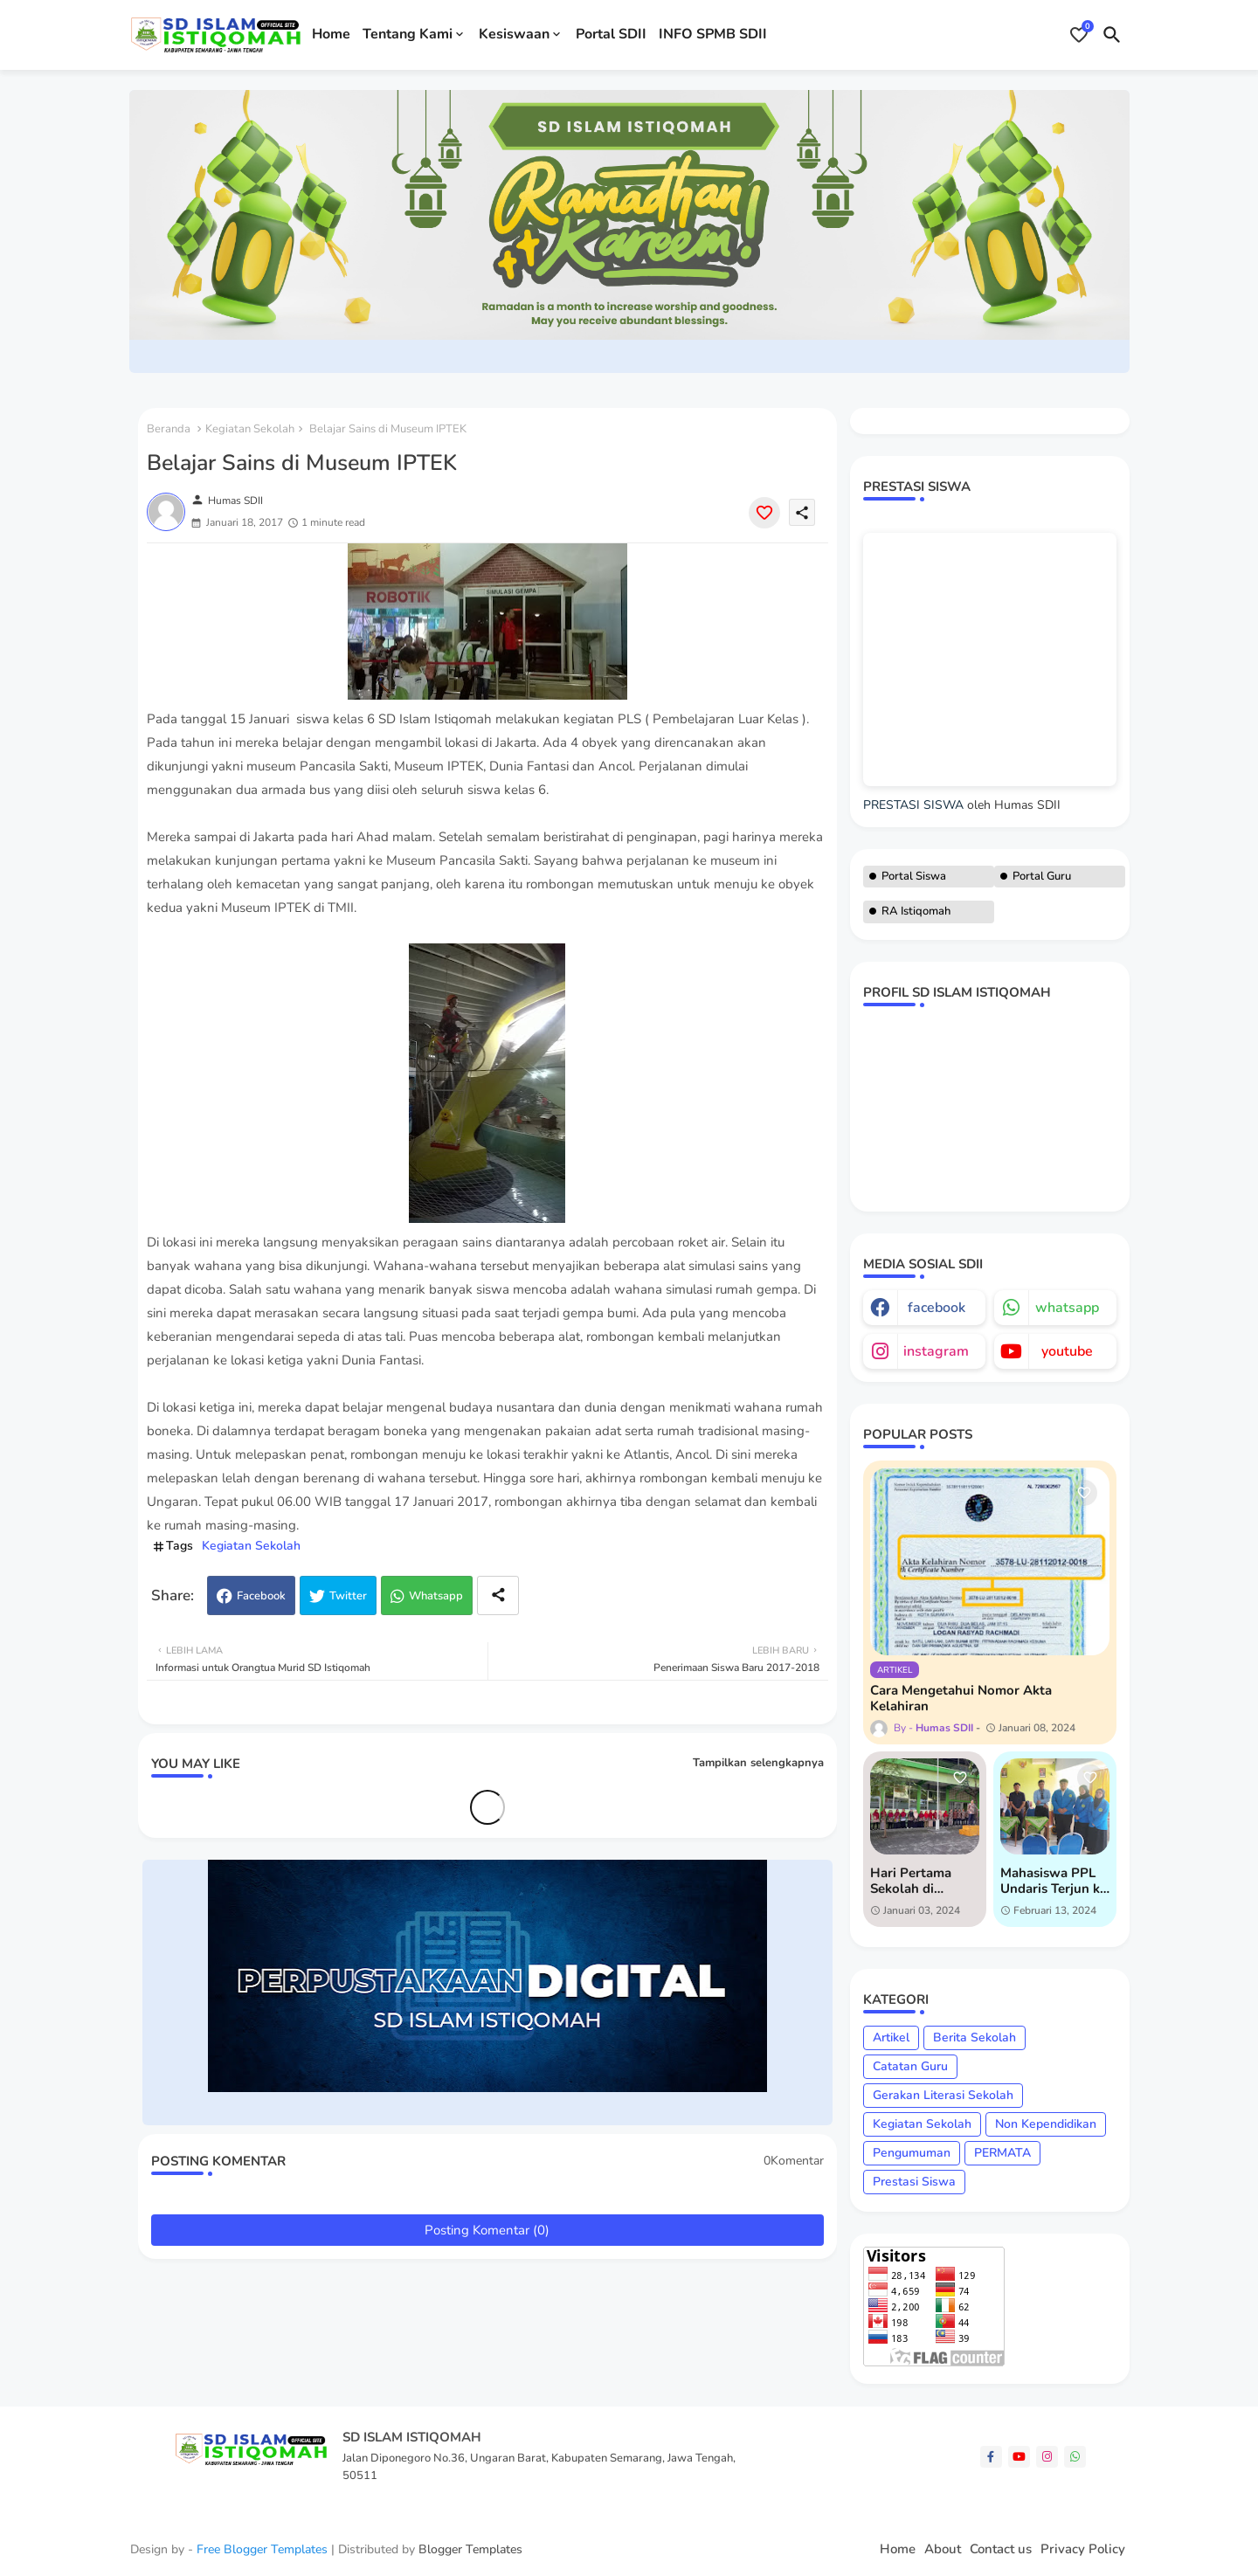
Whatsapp (436, 1596)
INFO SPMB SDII (713, 34)
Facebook (261, 1596)
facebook (936, 1307)
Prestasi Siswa (914, 2181)
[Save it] (764, 512)
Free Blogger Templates (262, 2549)
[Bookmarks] (1079, 35)
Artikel (891, 2037)
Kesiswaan (514, 34)
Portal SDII (611, 34)
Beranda (168, 429)
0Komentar (794, 2160)
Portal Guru (1042, 876)
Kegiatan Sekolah (249, 429)
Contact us (1001, 2549)
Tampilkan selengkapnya (758, 1763)
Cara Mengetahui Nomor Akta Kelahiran (961, 1698)
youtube (1067, 1351)
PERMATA (1002, 2152)
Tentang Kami (408, 34)
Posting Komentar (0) (487, 2230)
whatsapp (1067, 1307)
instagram (936, 1351)
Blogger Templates (470, 2549)
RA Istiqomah (915, 911)
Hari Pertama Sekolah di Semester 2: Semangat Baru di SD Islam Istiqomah (924, 1880)
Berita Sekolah (974, 2037)
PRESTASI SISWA (913, 805)
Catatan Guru (910, 2066)
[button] (1112, 34)
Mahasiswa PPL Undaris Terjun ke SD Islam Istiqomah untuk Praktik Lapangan (1053, 1880)
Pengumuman (911, 2152)
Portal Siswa (913, 876)
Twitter (348, 1596)
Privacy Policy (1082, 2549)
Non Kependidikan (1045, 2124)
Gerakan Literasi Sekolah (943, 2095)
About (942, 2549)
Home (331, 34)
